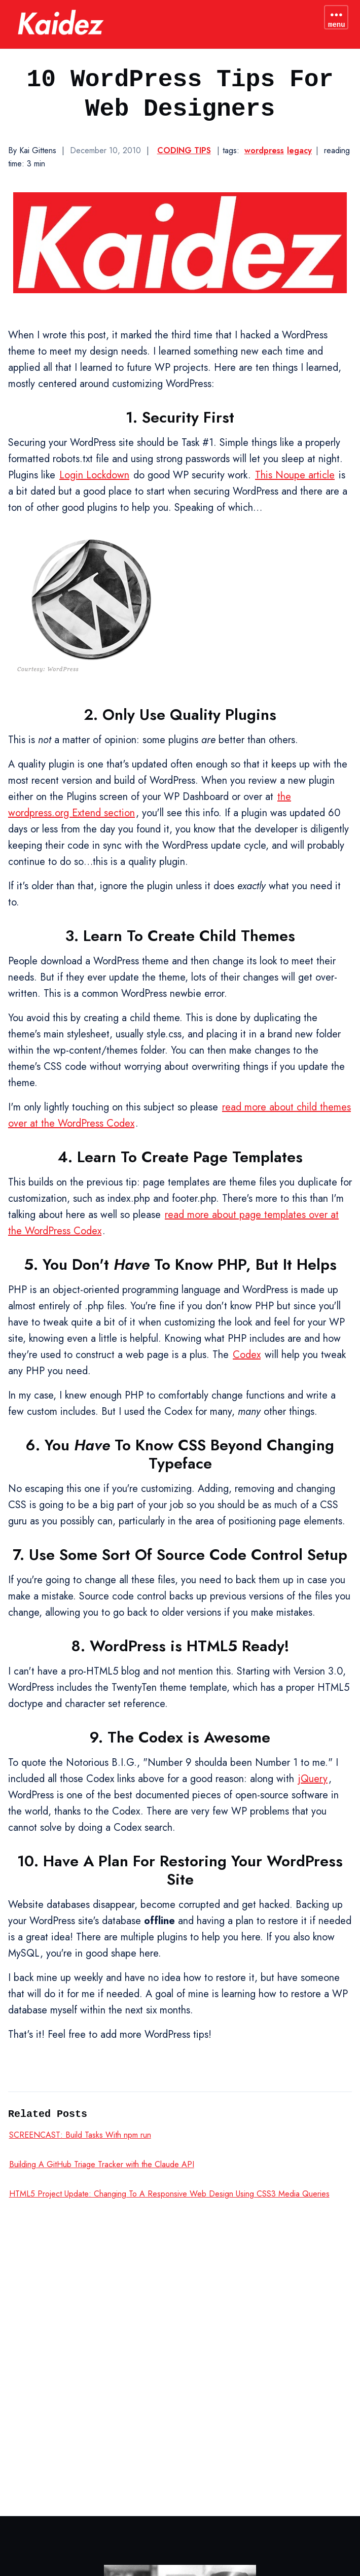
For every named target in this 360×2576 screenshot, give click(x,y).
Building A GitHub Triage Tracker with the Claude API (101, 2164)
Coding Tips (184, 150)
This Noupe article (295, 475)
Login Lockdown (94, 475)
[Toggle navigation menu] (336, 17)
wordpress (264, 150)
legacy (299, 150)
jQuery (313, 1778)
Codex (247, 1354)
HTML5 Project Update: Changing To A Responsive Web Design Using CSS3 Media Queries (169, 2194)
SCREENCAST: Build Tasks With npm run (80, 2135)
